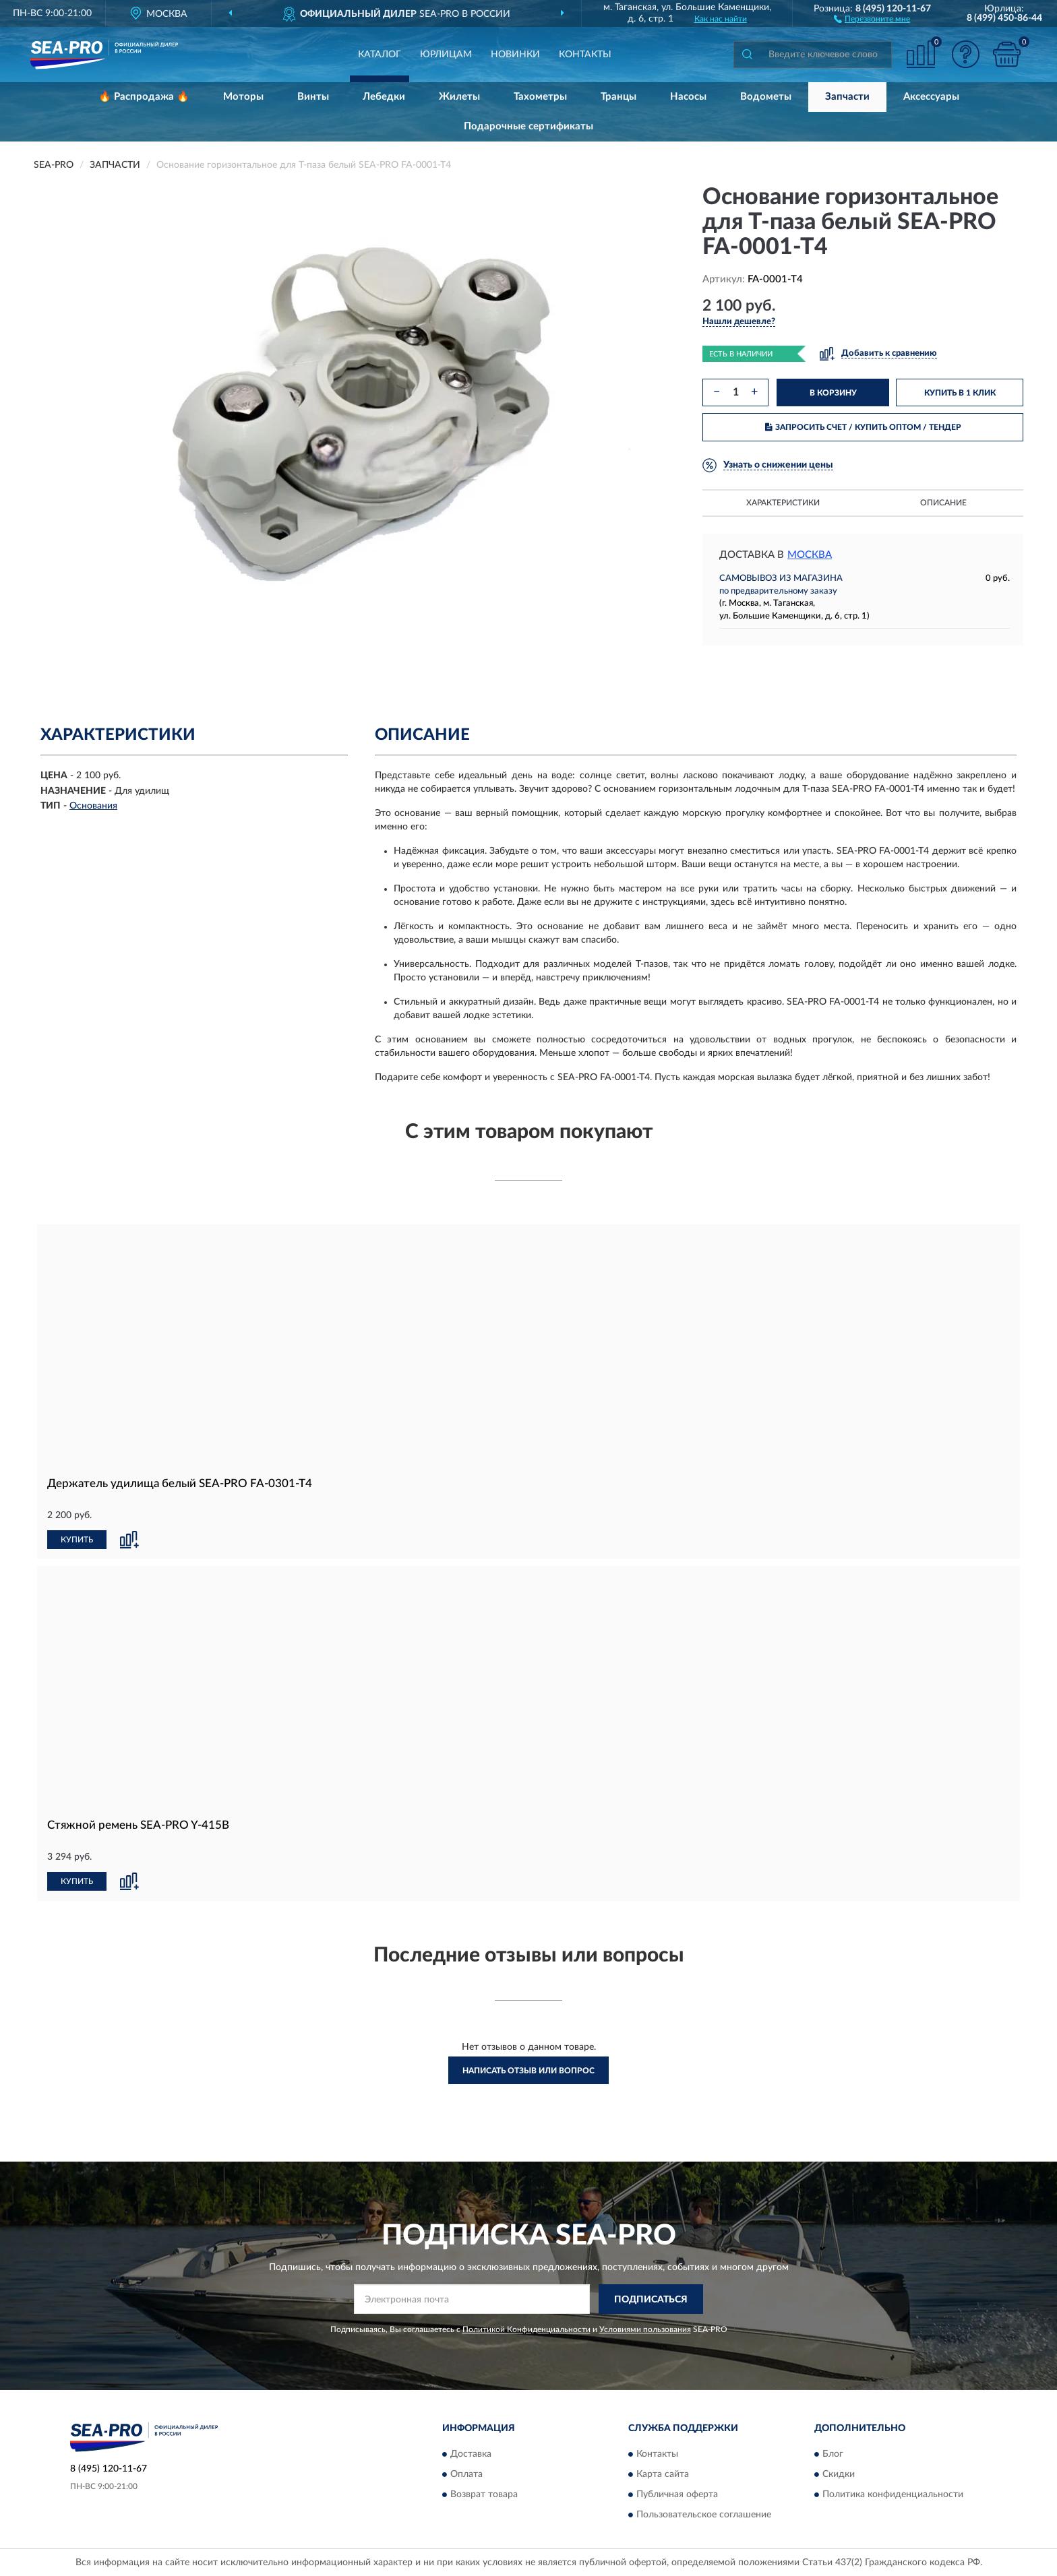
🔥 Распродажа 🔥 (143, 97)
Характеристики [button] (783, 503)
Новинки (515, 54)
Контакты (585, 54)
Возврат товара (484, 2494)
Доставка (470, 2454)
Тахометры (540, 97)
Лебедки (384, 97)
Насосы (688, 97)
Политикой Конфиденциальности (526, 2329)
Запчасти (847, 97)
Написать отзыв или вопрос (528, 2071)
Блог (832, 2454)
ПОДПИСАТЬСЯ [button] (651, 2299)
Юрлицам (446, 54)
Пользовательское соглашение (703, 2514)
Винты (313, 97)
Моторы (243, 97)
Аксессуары (931, 97)
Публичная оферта (677, 2494)
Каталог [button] (379, 54)
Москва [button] (809, 555)
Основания (93, 806)
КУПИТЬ (77, 1540)
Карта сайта (662, 2474)
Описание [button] (943, 503)
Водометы (765, 97)
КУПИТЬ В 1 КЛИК (960, 393)
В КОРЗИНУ (833, 393)
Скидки (838, 2474)
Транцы (618, 97)
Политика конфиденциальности (892, 2494)
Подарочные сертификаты (528, 126)
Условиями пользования (645, 2329)
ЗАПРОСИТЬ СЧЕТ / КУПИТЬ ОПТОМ (863, 427)
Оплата (466, 2474)
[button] (872, 18)
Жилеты (459, 97)
